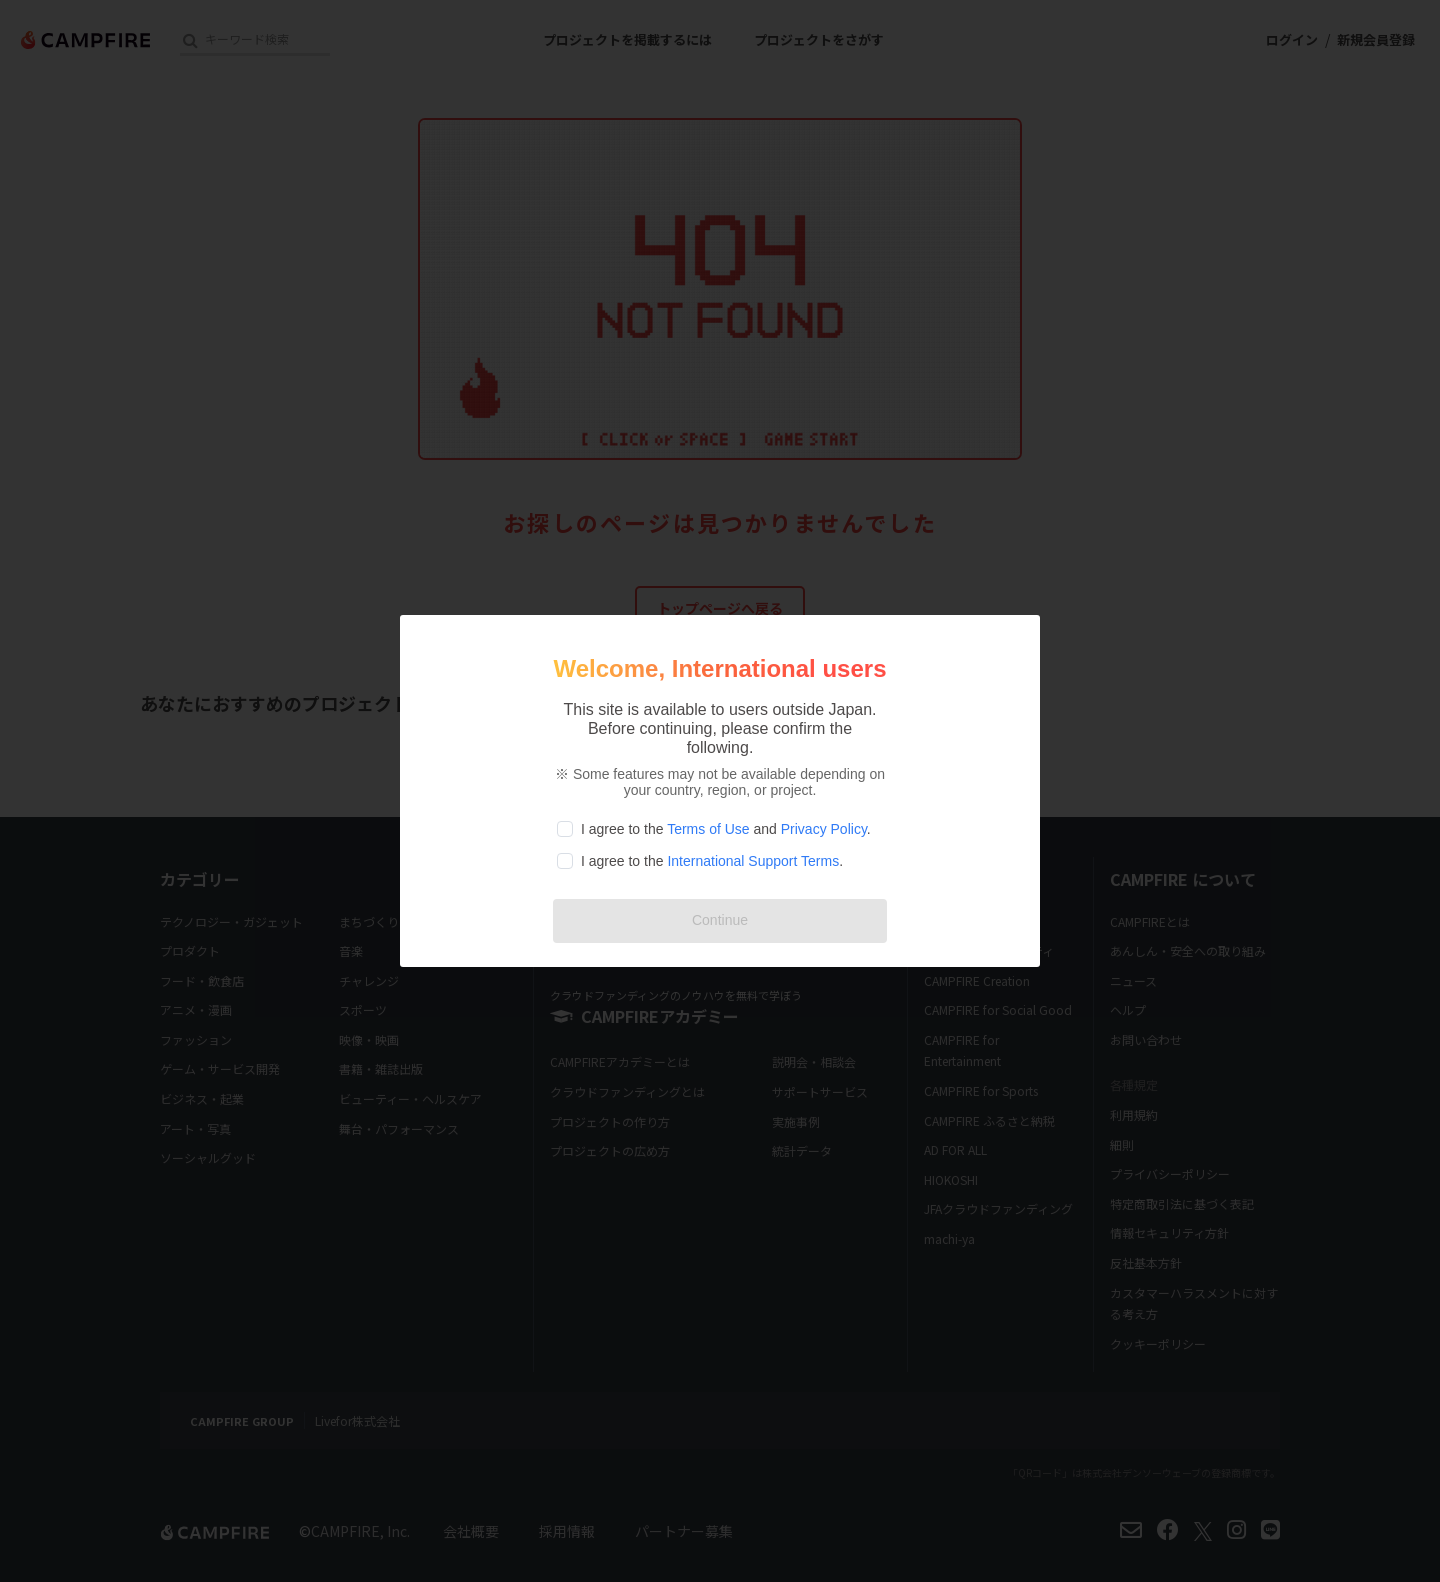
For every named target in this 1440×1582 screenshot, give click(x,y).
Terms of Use (708, 829)
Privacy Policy (824, 829)
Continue (720, 920)
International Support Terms (753, 861)
